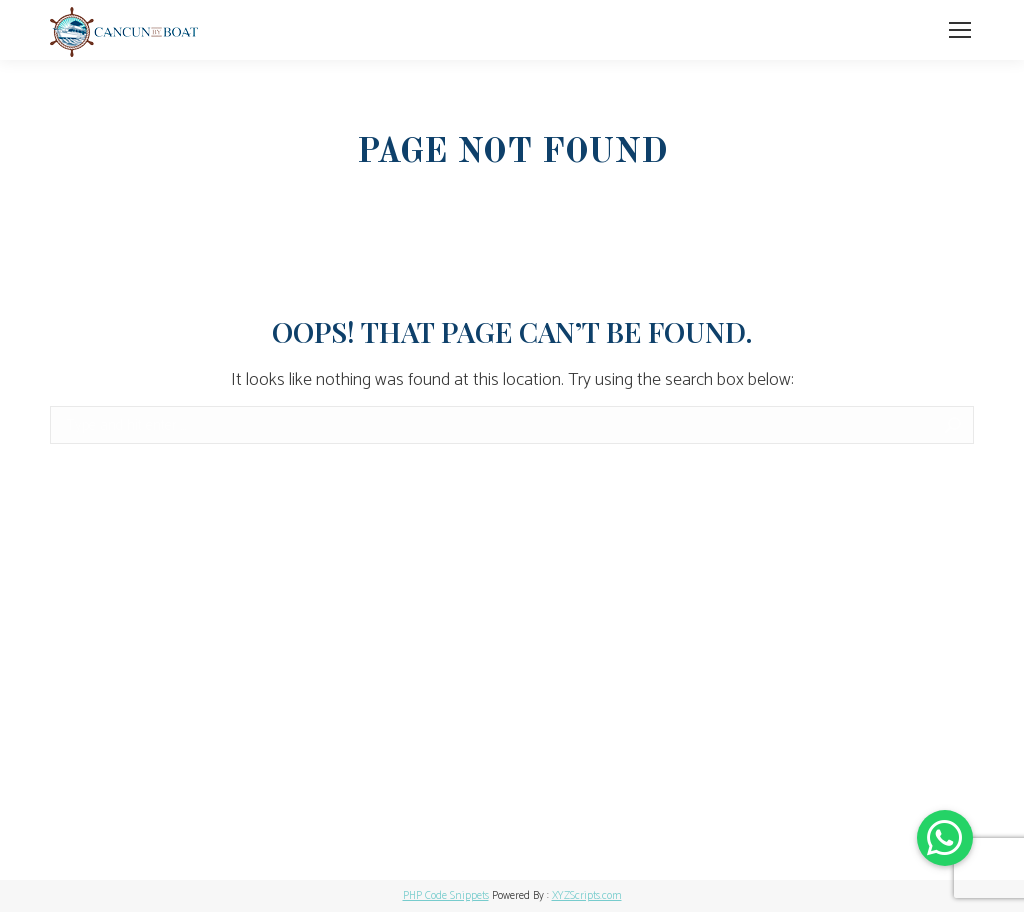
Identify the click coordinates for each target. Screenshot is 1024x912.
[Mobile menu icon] (960, 30)
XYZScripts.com (587, 896)
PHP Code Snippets (446, 896)
